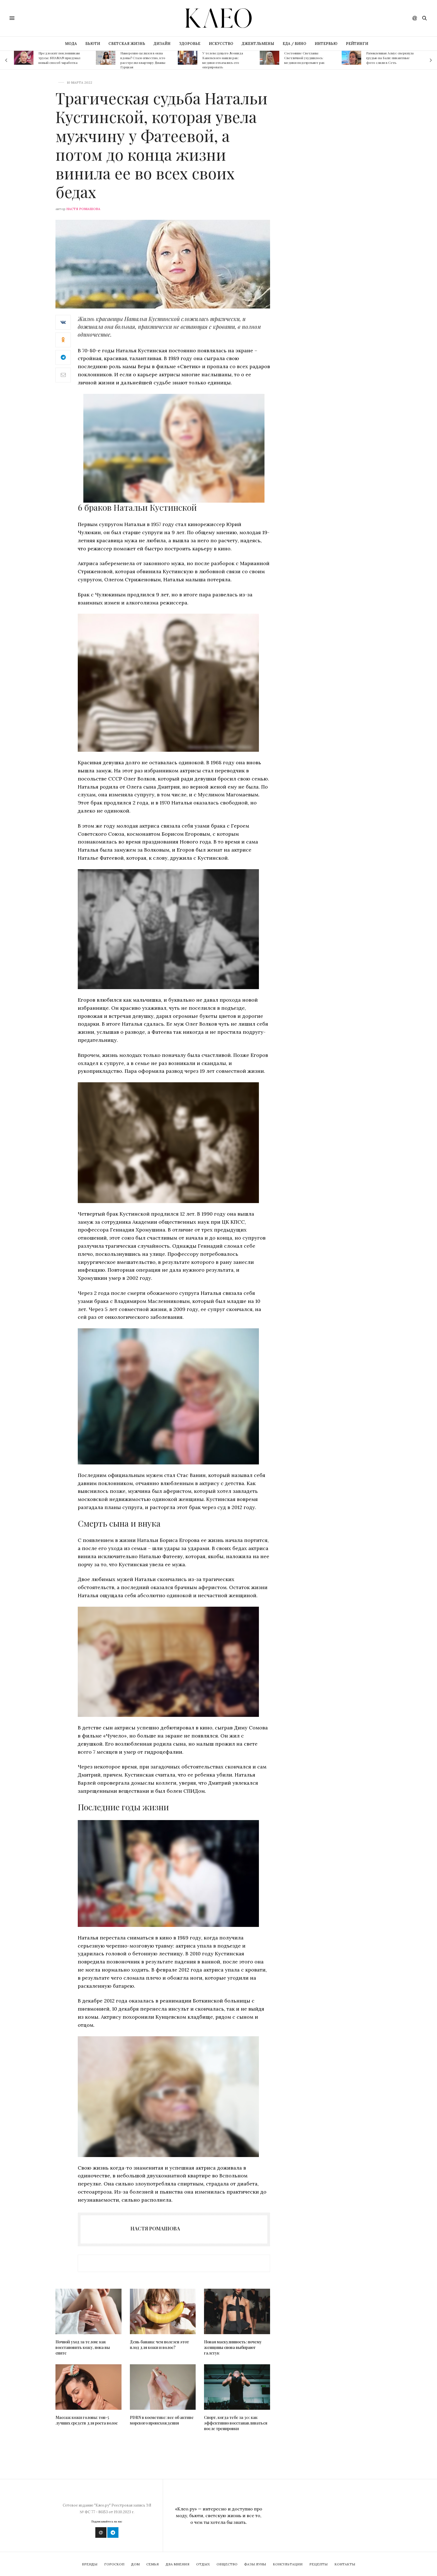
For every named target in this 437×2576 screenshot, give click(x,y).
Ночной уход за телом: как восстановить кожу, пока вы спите (82, 2347)
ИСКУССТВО (221, 43)
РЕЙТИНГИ (357, 43)
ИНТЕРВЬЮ (326, 43)
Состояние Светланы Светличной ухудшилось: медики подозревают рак (304, 58)
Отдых (203, 2564)
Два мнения (178, 2564)
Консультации (288, 2564)
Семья (152, 2564)
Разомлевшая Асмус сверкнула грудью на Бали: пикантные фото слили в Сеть (390, 58)
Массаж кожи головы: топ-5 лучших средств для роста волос (86, 2420)
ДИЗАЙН (162, 43)
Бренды (90, 2564)
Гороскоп (114, 2564)
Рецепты (318, 2564)
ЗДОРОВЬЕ (189, 43)
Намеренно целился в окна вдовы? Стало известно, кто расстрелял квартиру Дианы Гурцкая (142, 60)
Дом (135, 2564)
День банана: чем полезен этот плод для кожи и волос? (159, 2344)
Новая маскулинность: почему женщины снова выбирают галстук (233, 2347)
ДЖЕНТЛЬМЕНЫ (258, 43)
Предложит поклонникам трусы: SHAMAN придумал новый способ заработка (59, 58)
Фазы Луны (255, 2564)
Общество (227, 2564)
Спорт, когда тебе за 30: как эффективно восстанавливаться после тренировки (235, 2423)
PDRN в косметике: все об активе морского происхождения (162, 2420)
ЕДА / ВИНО (294, 43)
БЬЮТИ (92, 43)
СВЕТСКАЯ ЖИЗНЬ (126, 43)
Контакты (344, 2564)
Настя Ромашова (83, 209)
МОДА (71, 43)
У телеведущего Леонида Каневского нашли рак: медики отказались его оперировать (222, 60)
